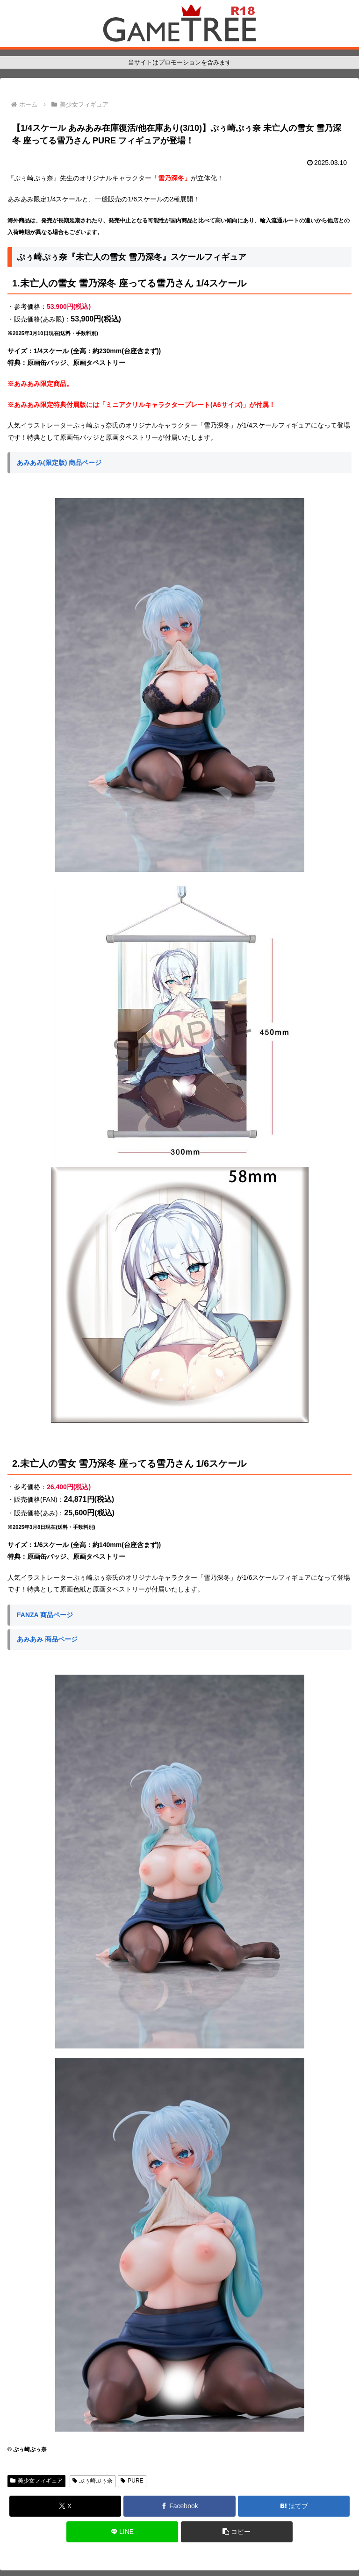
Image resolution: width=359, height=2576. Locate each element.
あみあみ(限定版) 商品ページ (59, 462)
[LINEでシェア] (122, 2531)
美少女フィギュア (36, 2480)
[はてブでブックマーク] (294, 2506)
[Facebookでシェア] (179, 2506)
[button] (237, 2531)
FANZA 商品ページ (45, 1615)
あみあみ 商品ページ (47, 1639)
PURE (132, 2480)
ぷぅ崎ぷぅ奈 (92, 2480)
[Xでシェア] (65, 2506)
